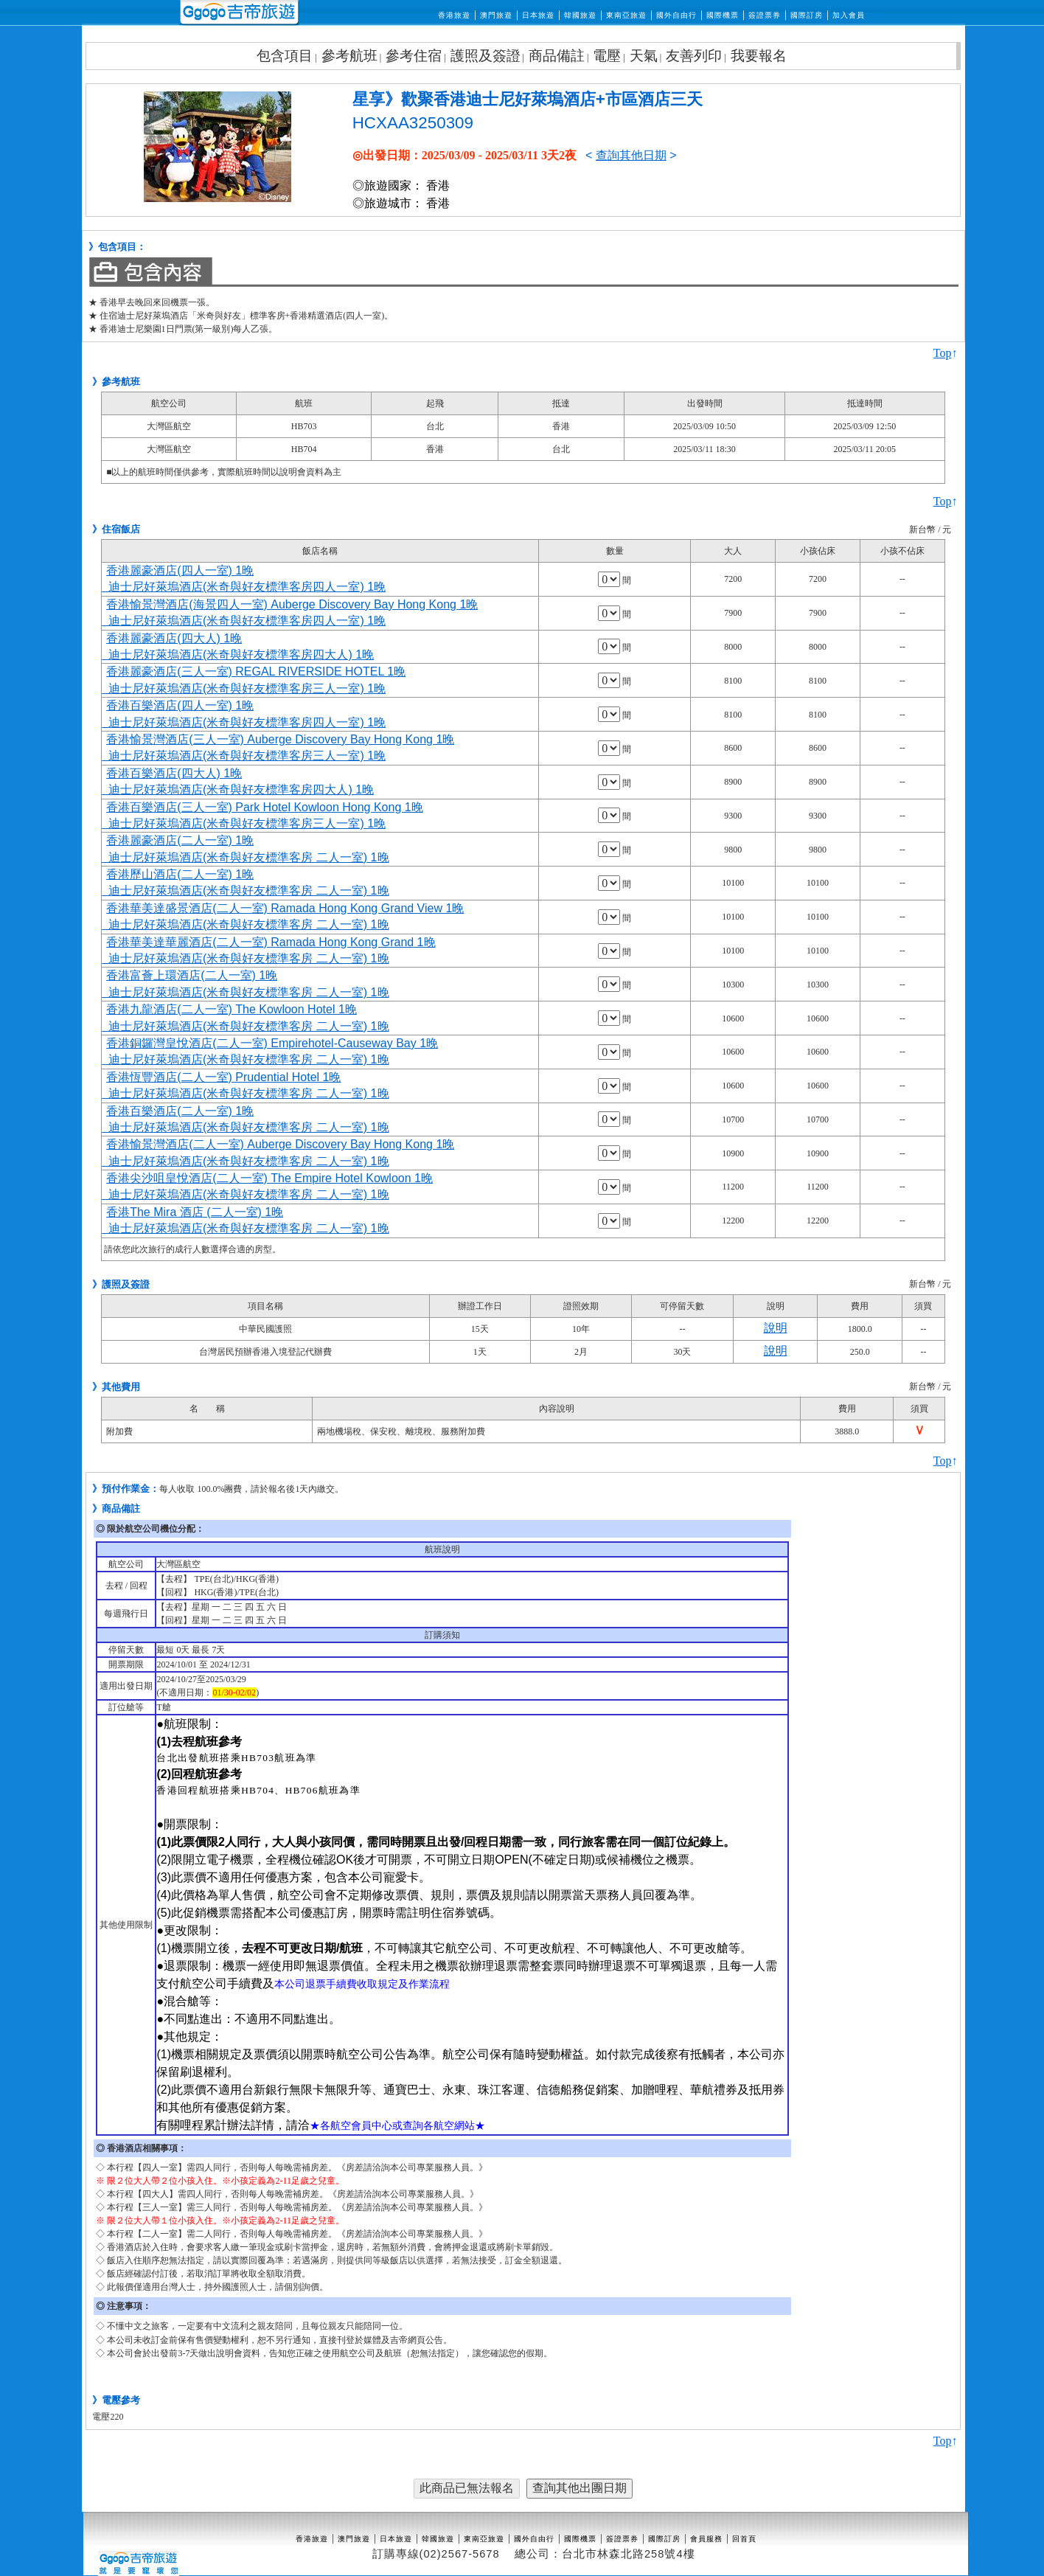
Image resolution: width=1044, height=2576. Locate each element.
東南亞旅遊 (626, 15)
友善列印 (694, 55)
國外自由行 (676, 15)
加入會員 (848, 15)
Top (942, 353)
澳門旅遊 (496, 15)
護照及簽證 (485, 55)
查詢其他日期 (631, 155)
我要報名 (759, 55)
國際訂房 (806, 15)
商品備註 (557, 55)
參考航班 (349, 55)
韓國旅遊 (580, 15)
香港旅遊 (454, 15)
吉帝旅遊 (239, 13)
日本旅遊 (538, 15)
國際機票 (722, 15)
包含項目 (285, 55)
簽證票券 (764, 15)
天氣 (644, 55)
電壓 (607, 55)
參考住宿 (414, 55)
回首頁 (744, 2539)
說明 (775, 1328)
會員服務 (706, 2539)
